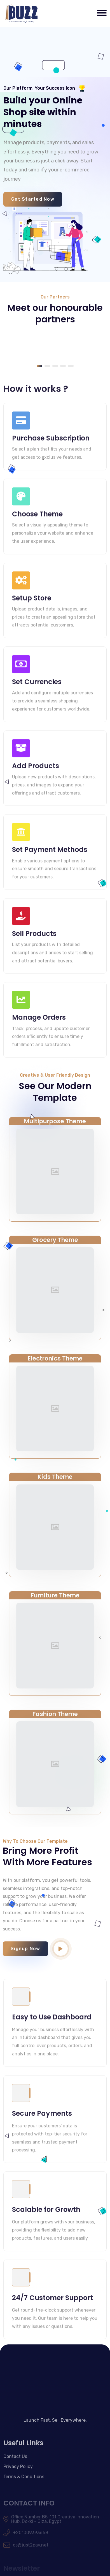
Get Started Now (32, 199)
